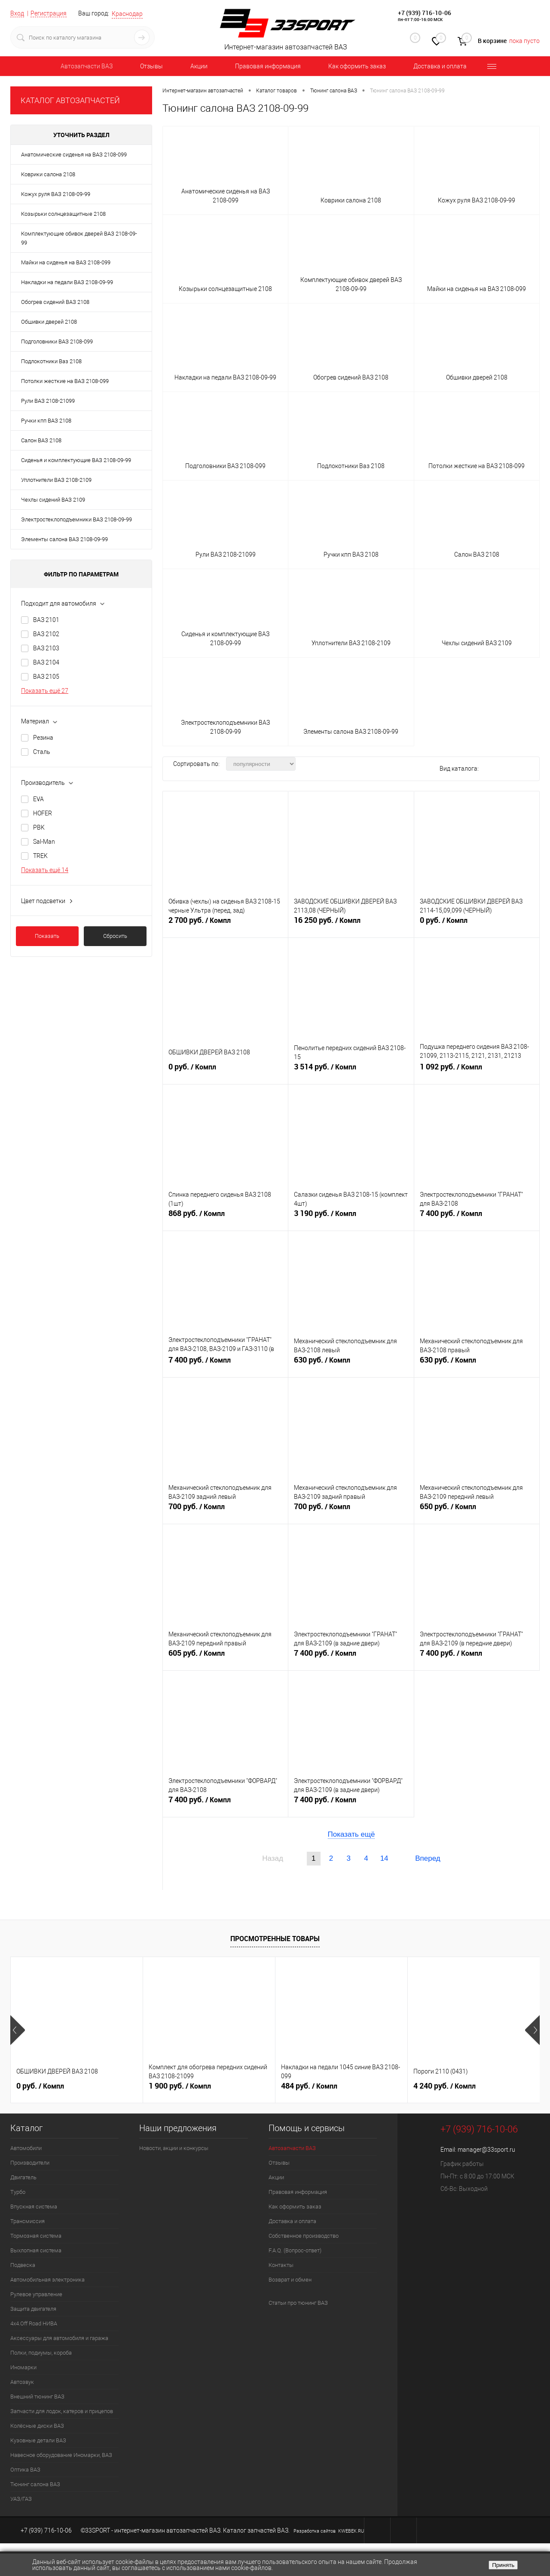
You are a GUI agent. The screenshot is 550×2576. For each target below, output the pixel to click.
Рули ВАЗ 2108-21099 (48, 401)
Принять (503, 2565)
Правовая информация (268, 66)
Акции (199, 66)
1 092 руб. (477, 1070)
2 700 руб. (225, 924)
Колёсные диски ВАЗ (37, 2426)
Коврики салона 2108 (48, 174)
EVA (38, 799)
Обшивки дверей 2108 (49, 322)
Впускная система (33, 2206)
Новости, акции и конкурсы (173, 2148)
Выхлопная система (35, 2250)
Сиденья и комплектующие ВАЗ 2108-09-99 (76, 460)
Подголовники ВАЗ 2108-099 (57, 341)
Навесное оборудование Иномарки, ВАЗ (61, 2455)
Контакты (281, 2265)
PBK (39, 827)
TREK (40, 855)
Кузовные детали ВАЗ (38, 2440)
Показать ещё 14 (44, 870)
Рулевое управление (36, 2294)
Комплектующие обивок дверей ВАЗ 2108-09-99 (79, 238)
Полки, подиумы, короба (41, 2352)
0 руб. (477, 924)
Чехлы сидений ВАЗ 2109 (53, 499)
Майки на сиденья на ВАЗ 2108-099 (65, 262)
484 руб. (309, 2086)
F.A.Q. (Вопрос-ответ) (295, 2250)
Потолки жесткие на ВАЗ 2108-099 (65, 381)
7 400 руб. (477, 1217)
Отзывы (151, 66)
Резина (43, 737)
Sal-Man (44, 841)
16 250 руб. (351, 924)
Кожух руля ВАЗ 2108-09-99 (55, 194)
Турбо (17, 2192)
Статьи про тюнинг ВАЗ (298, 2303)
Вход (17, 13)
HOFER (42, 813)
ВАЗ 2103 (46, 648)
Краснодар (127, 13)
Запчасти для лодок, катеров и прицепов (61, 2411)
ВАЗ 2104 (46, 662)
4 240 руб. (444, 2086)
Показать (47, 936)
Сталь (41, 751)
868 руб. (225, 1217)
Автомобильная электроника (47, 2279)
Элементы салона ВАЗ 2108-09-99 (64, 539)
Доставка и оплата (440, 66)
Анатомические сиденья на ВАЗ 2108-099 (74, 154)
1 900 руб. (180, 2086)
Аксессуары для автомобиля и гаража (59, 2338)
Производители (29, 2162)
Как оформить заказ (357, 66)
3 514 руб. (351, 1070)
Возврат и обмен (290, 2279)
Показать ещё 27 (44, 690)
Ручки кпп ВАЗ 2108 (46, 420)
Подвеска (22, 2265)
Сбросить (115, 936)
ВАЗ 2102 (46, 634)
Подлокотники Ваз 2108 (51, 361)
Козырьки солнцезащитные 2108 (63, 214)
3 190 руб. (351, 1217)
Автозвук (22, 2382)
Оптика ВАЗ (25, 2469)
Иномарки (23, 2367)
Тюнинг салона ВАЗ (35, 2484)
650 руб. (477, 1510)
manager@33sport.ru (486, 2149)
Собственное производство (304, 2236)
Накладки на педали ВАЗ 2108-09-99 (67, 282)
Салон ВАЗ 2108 (41, 440)
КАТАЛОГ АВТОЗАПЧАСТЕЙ (70, 100)
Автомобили (26, 2148)
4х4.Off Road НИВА (33, 2323)
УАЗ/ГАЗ (21, 2499)
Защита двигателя (33, 2309)
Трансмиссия (27, 2221)
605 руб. (225, 1656)
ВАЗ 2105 (46, 676)
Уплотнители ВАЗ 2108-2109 (56, 480)
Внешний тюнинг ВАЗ (37, 2396)
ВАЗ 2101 (46, 619)
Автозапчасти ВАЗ (87, 66)
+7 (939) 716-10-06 (424, 13)
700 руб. (225, 1510)
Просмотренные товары (275, 1938)
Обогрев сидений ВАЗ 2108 (55, 302)
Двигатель (23, 2177)
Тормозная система (35, 2236)
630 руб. (351, 1363)
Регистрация (49, 13)
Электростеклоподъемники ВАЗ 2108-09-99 (76, 519)
